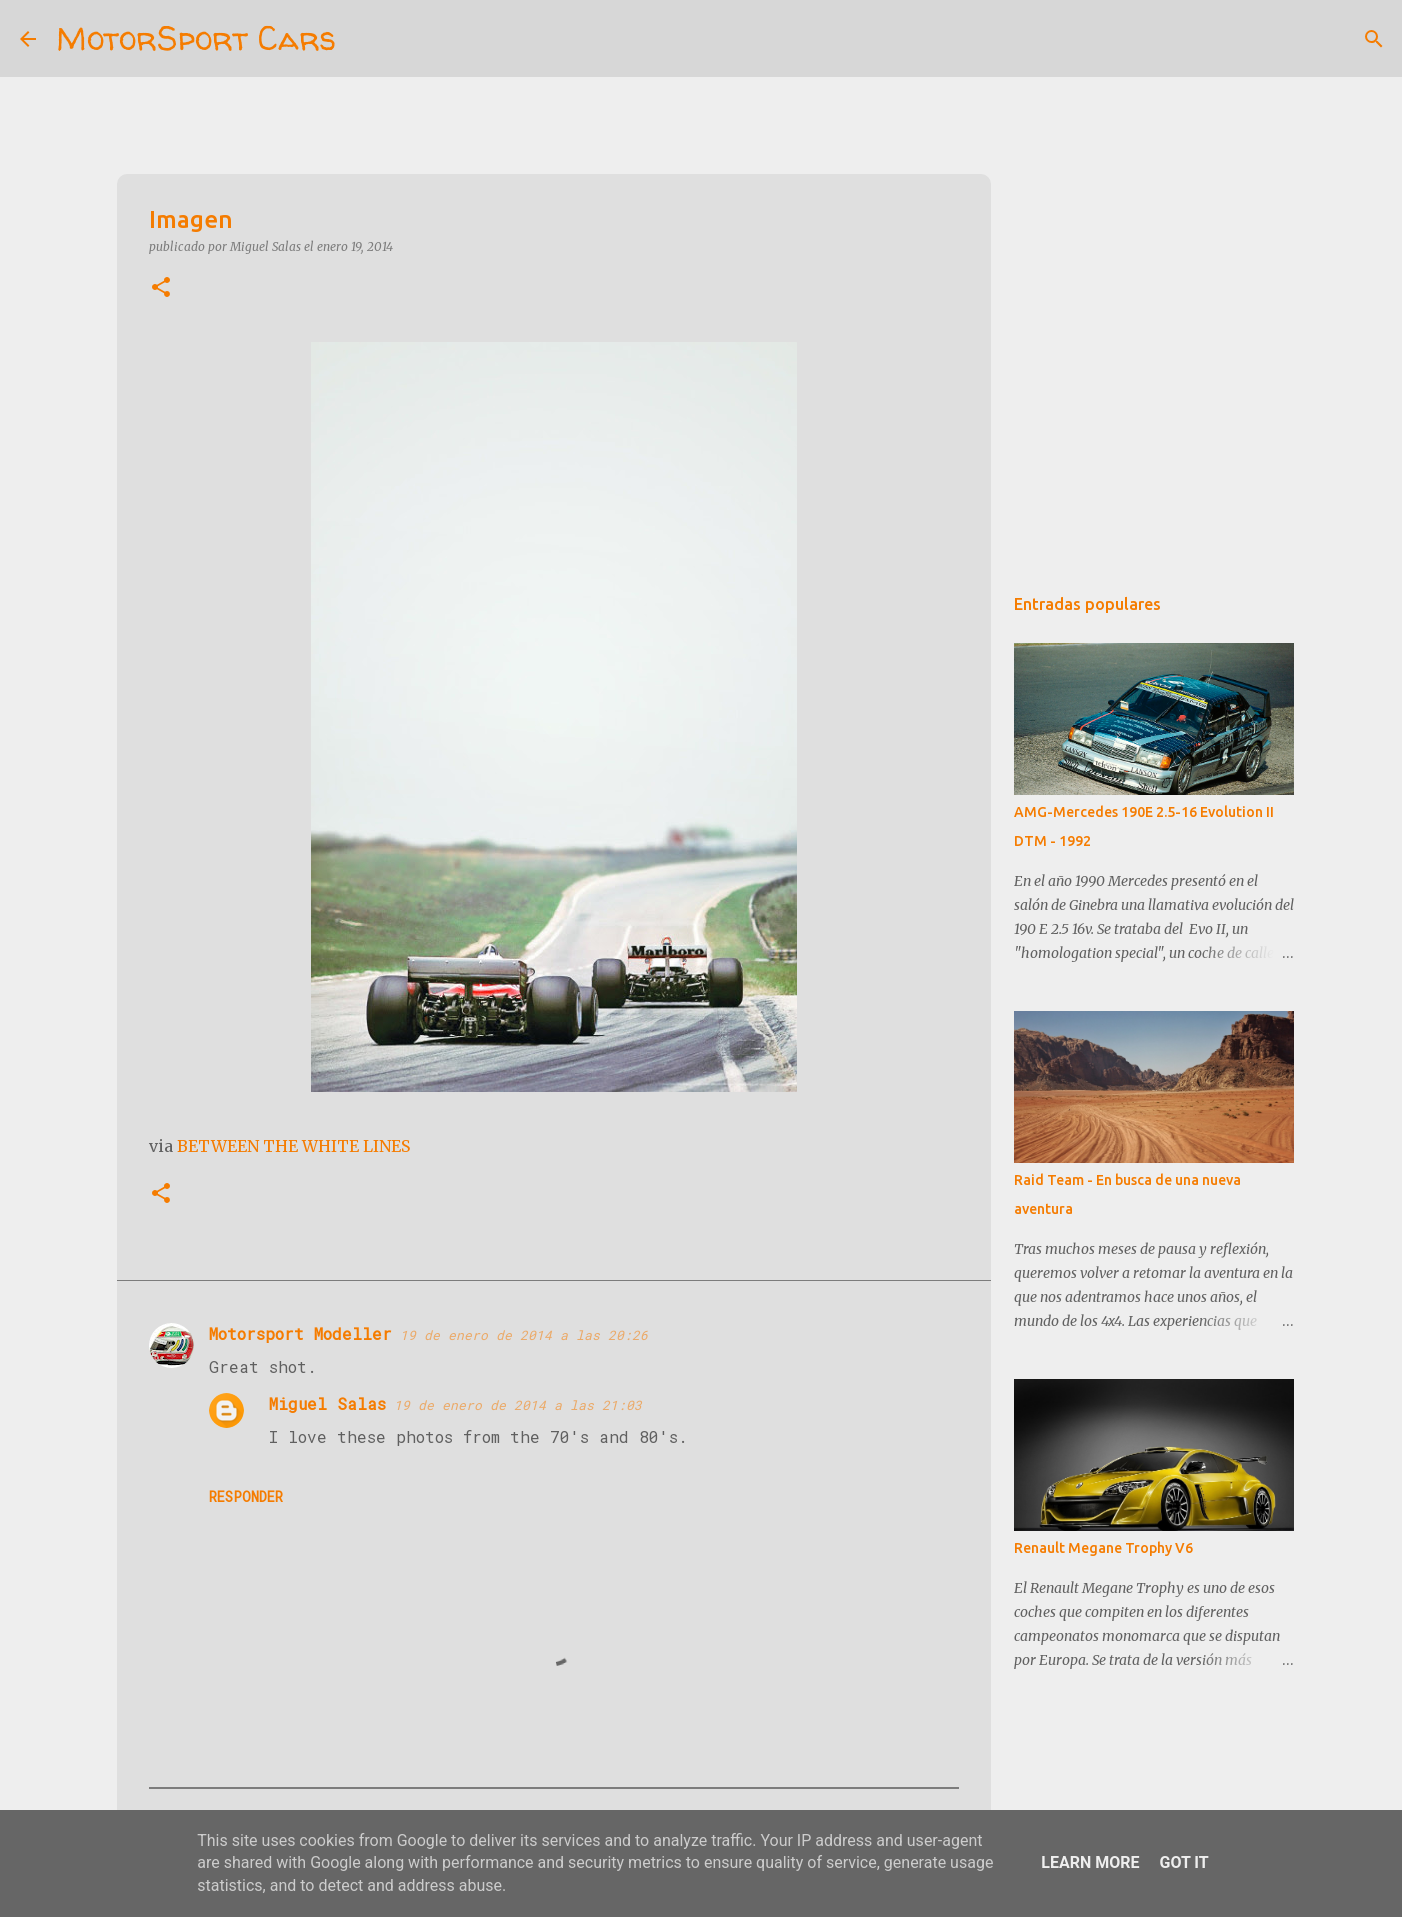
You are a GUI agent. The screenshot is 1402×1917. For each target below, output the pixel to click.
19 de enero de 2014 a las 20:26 (524, 1335)
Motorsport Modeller (300, 1333)
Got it (1183, 1862)
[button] (161, 288)
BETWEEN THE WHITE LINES (293, 1146)
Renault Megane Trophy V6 (1103, 1548)
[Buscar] (364, 39)
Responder (246, 1496)
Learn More (1090, 1862)
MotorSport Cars (196, 38)
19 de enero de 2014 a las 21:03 (518, 1405)
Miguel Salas (327, 1403)
